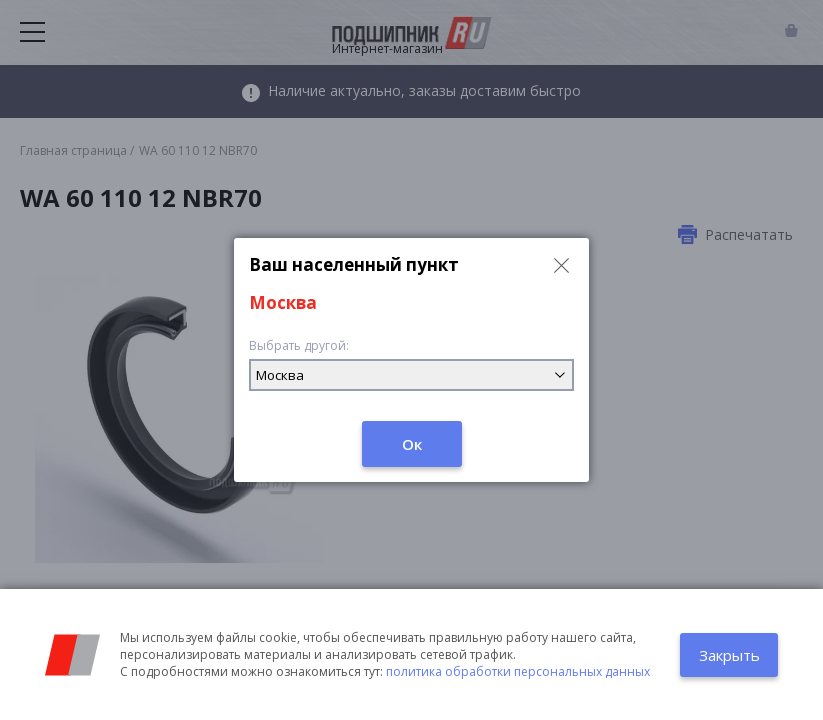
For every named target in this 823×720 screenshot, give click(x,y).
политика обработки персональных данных (518, 671)
